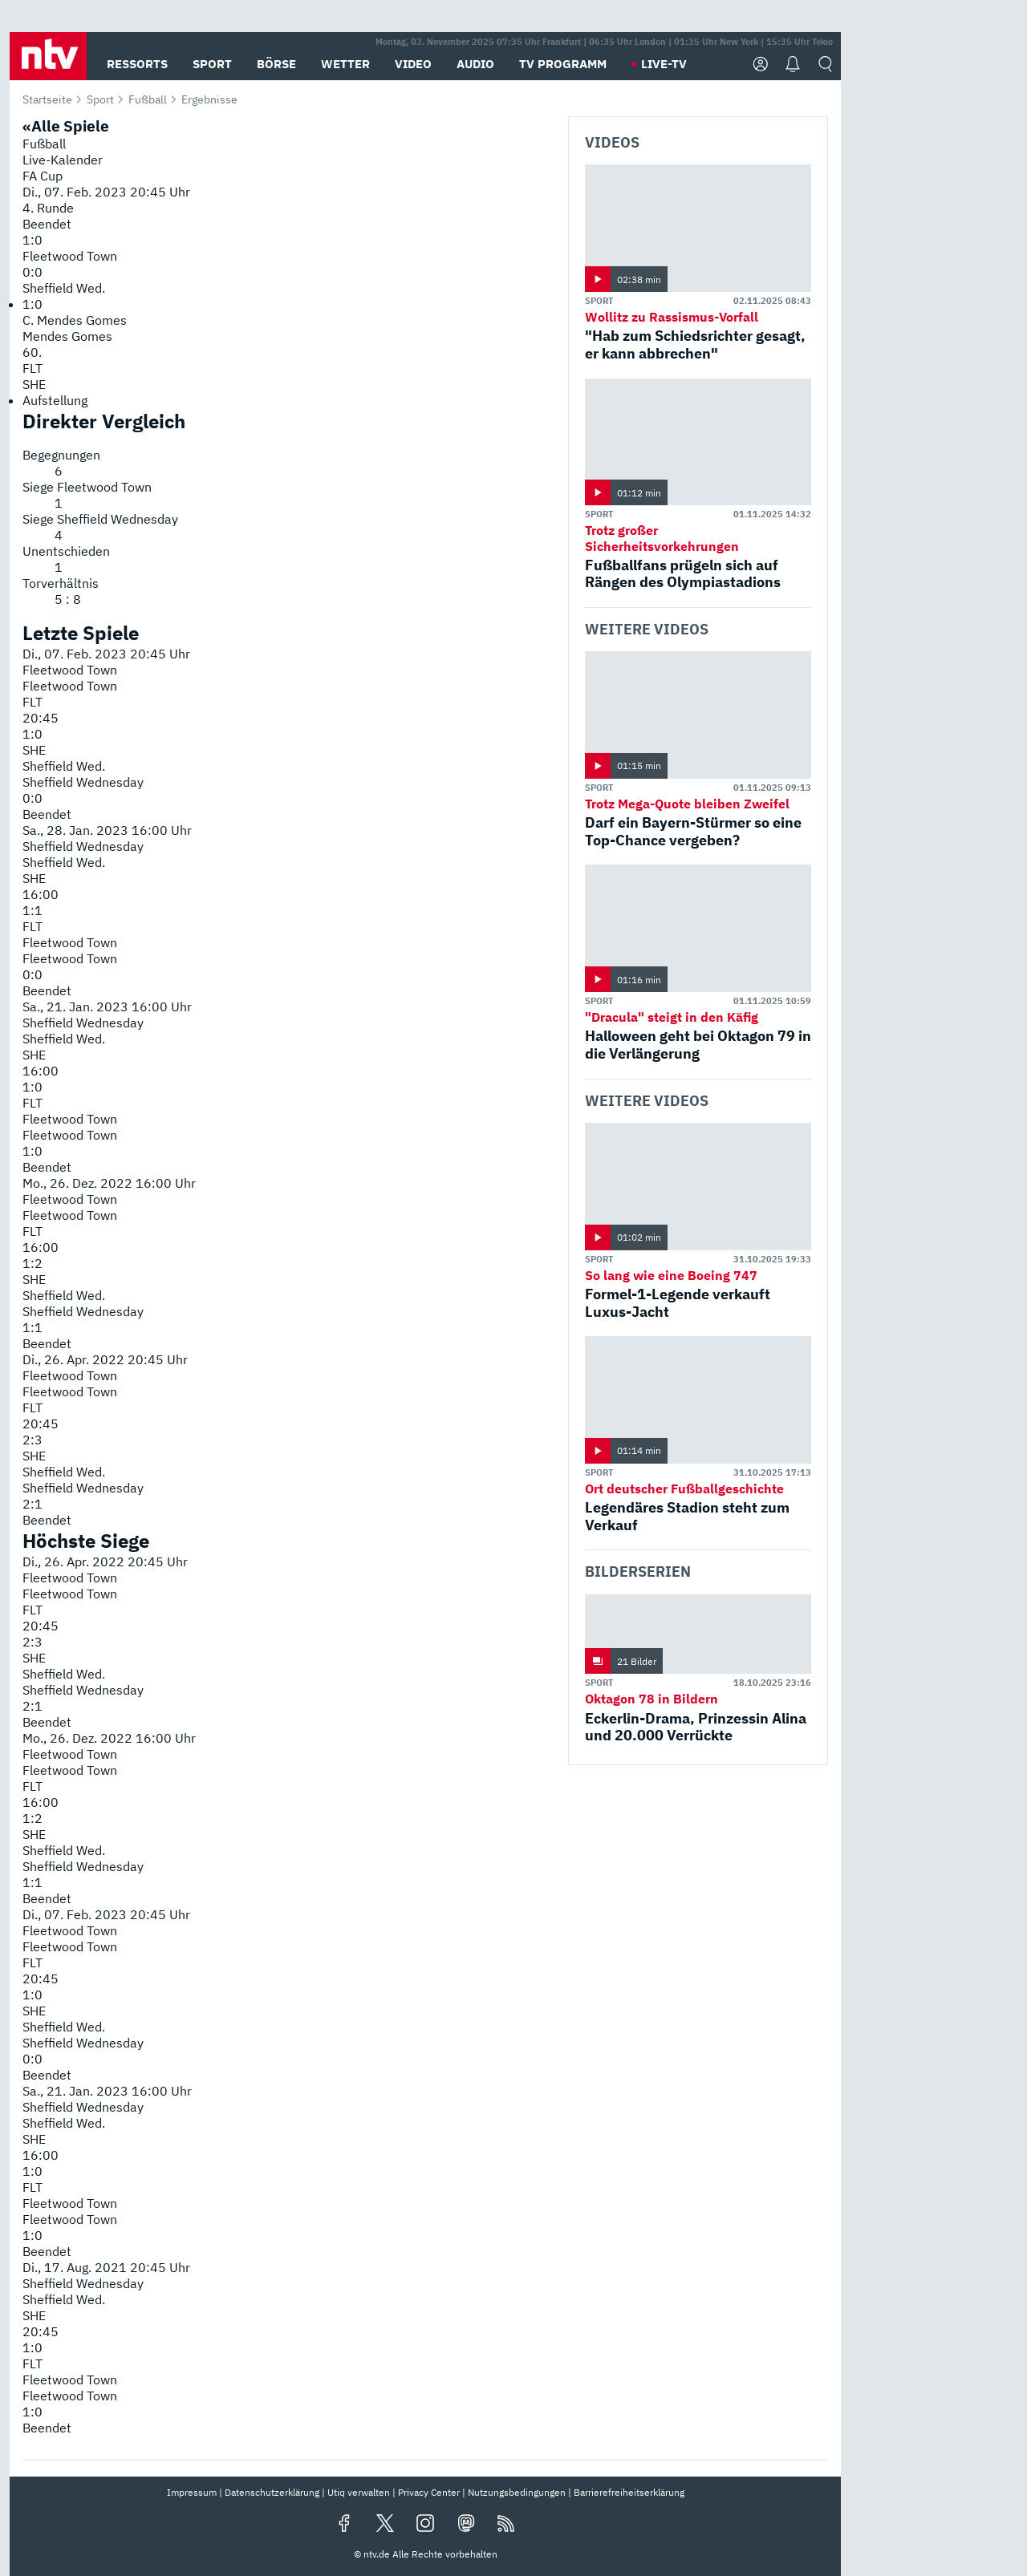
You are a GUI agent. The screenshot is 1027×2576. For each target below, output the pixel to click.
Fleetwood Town (69, 256)
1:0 (32, 734)
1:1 (32, 910)
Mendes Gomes (67, 336)
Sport (100, 99)
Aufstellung (54, 400)
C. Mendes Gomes (74, 320)
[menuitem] (288, 400)
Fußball (147, 99)
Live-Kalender (62, 160)
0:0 (32, 798)
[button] (48, 56)
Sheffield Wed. (63, 288)
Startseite (47, 99)
